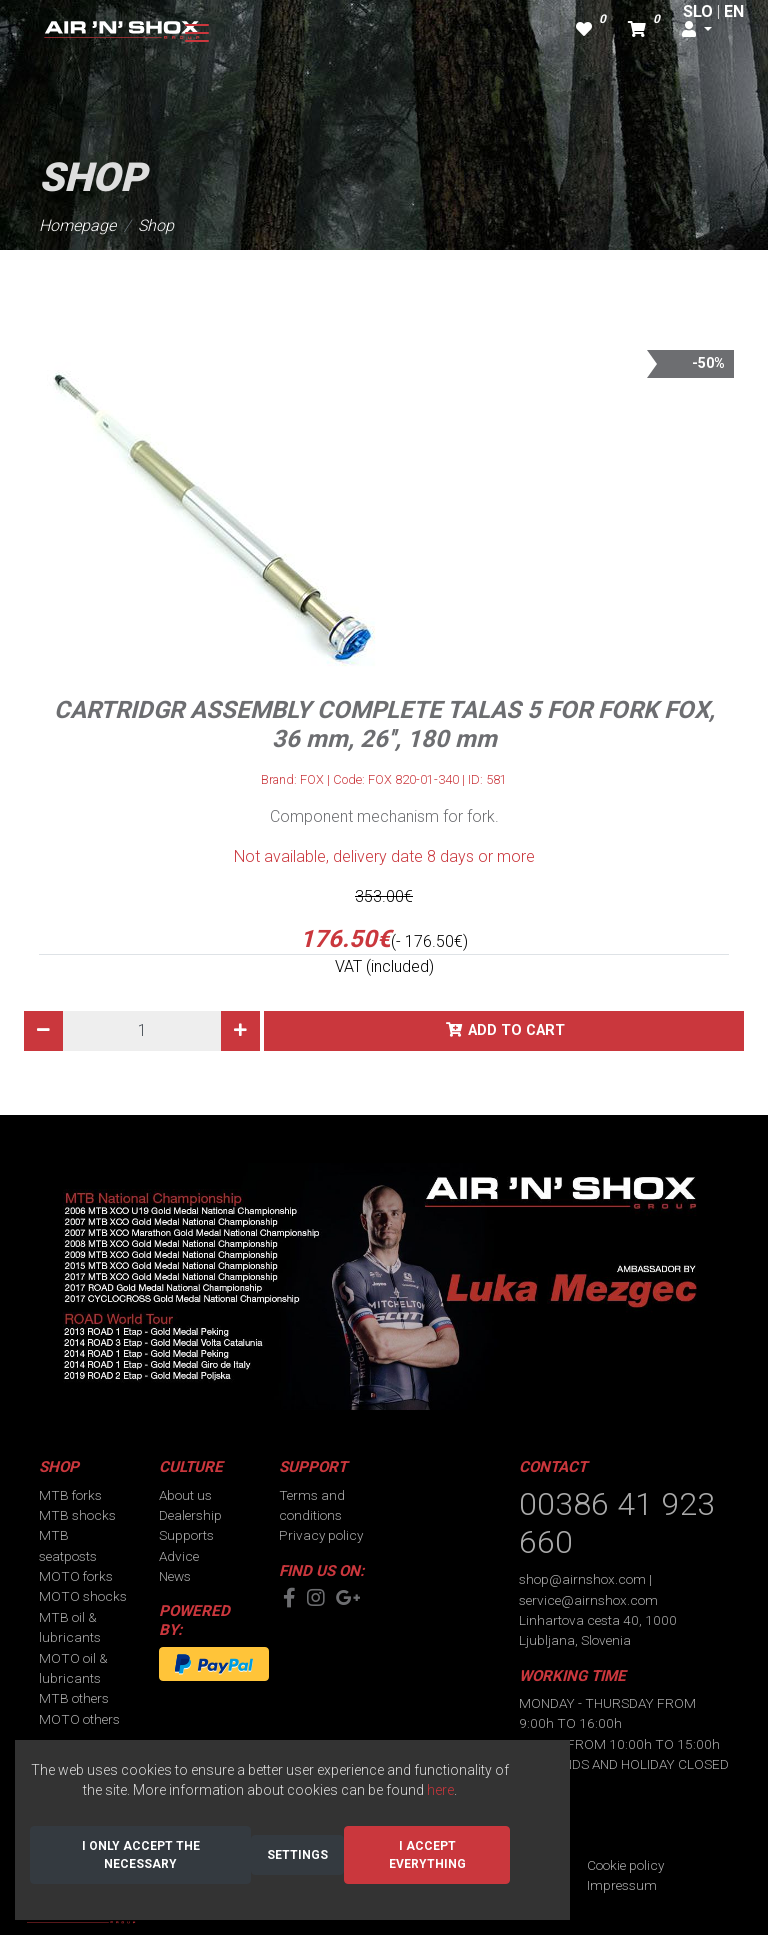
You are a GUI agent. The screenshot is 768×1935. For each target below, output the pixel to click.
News (175, 1576)
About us (185, 1495)
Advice (179, 1556)
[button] (697, 30)
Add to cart (516, 1030)
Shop (156, 225)
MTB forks (70, 1495)
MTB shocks (77, 1515)
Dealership (190, 1515)
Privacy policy (321, 1535)
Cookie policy (625, 1865)
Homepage (77, 225)
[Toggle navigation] (197, 33)
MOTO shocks (83, 1596)
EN (734, 11)
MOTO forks (76, 1576)
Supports (186, 1535)
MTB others (74, 1698)
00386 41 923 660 (617, 1523)
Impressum (622, 1885)
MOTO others (79, 1719)
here (440, 1790)
